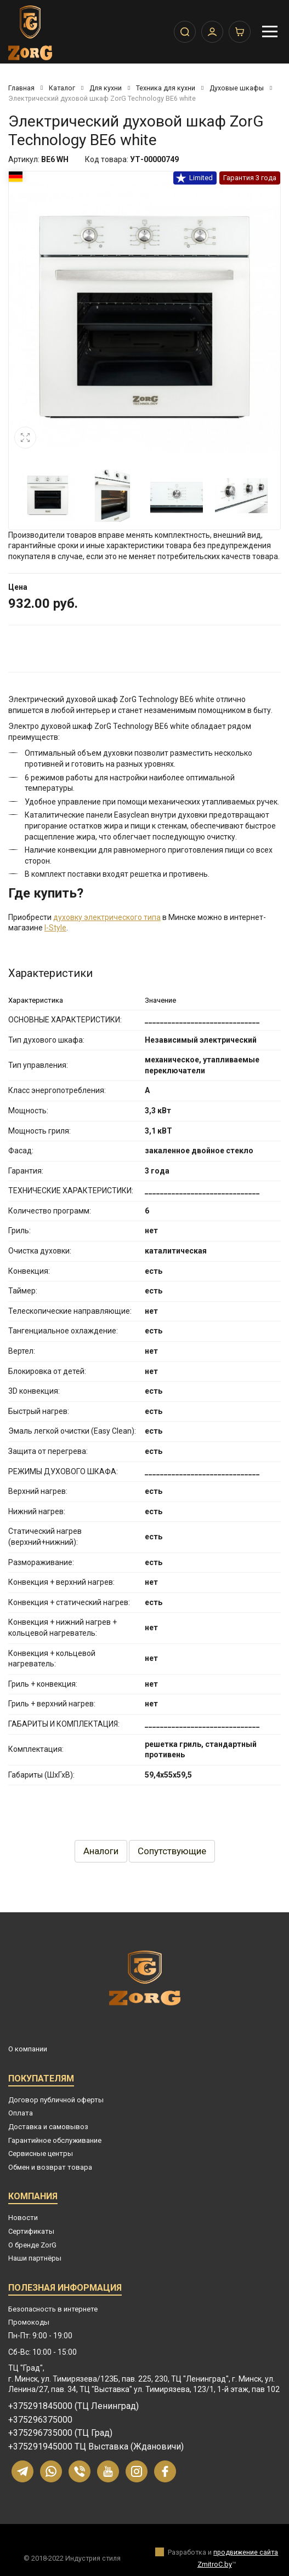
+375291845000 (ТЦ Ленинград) (73, 2406)
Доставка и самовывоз (48, 2127)
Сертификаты (31, 2231)
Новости (23, 2217)
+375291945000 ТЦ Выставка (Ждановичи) (96, 2447)
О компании (27, 2049)
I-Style (55, 927)
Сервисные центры (40, 2153)
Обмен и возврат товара (50, 2167)
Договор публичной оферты (56, 2100)
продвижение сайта (245, 2552)
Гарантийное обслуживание (54, 2140)
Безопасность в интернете (53, 2309)
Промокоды (28, 2322)
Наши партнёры (34, 2258)
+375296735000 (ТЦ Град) (60, 2433)
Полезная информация (65, 2289)
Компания (33, 2198)
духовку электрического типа (107, 917)
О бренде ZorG (32, 2245)
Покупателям (41, 2080)
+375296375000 (40, 2420)
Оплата (20, 2113)
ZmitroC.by (214, 2564)
